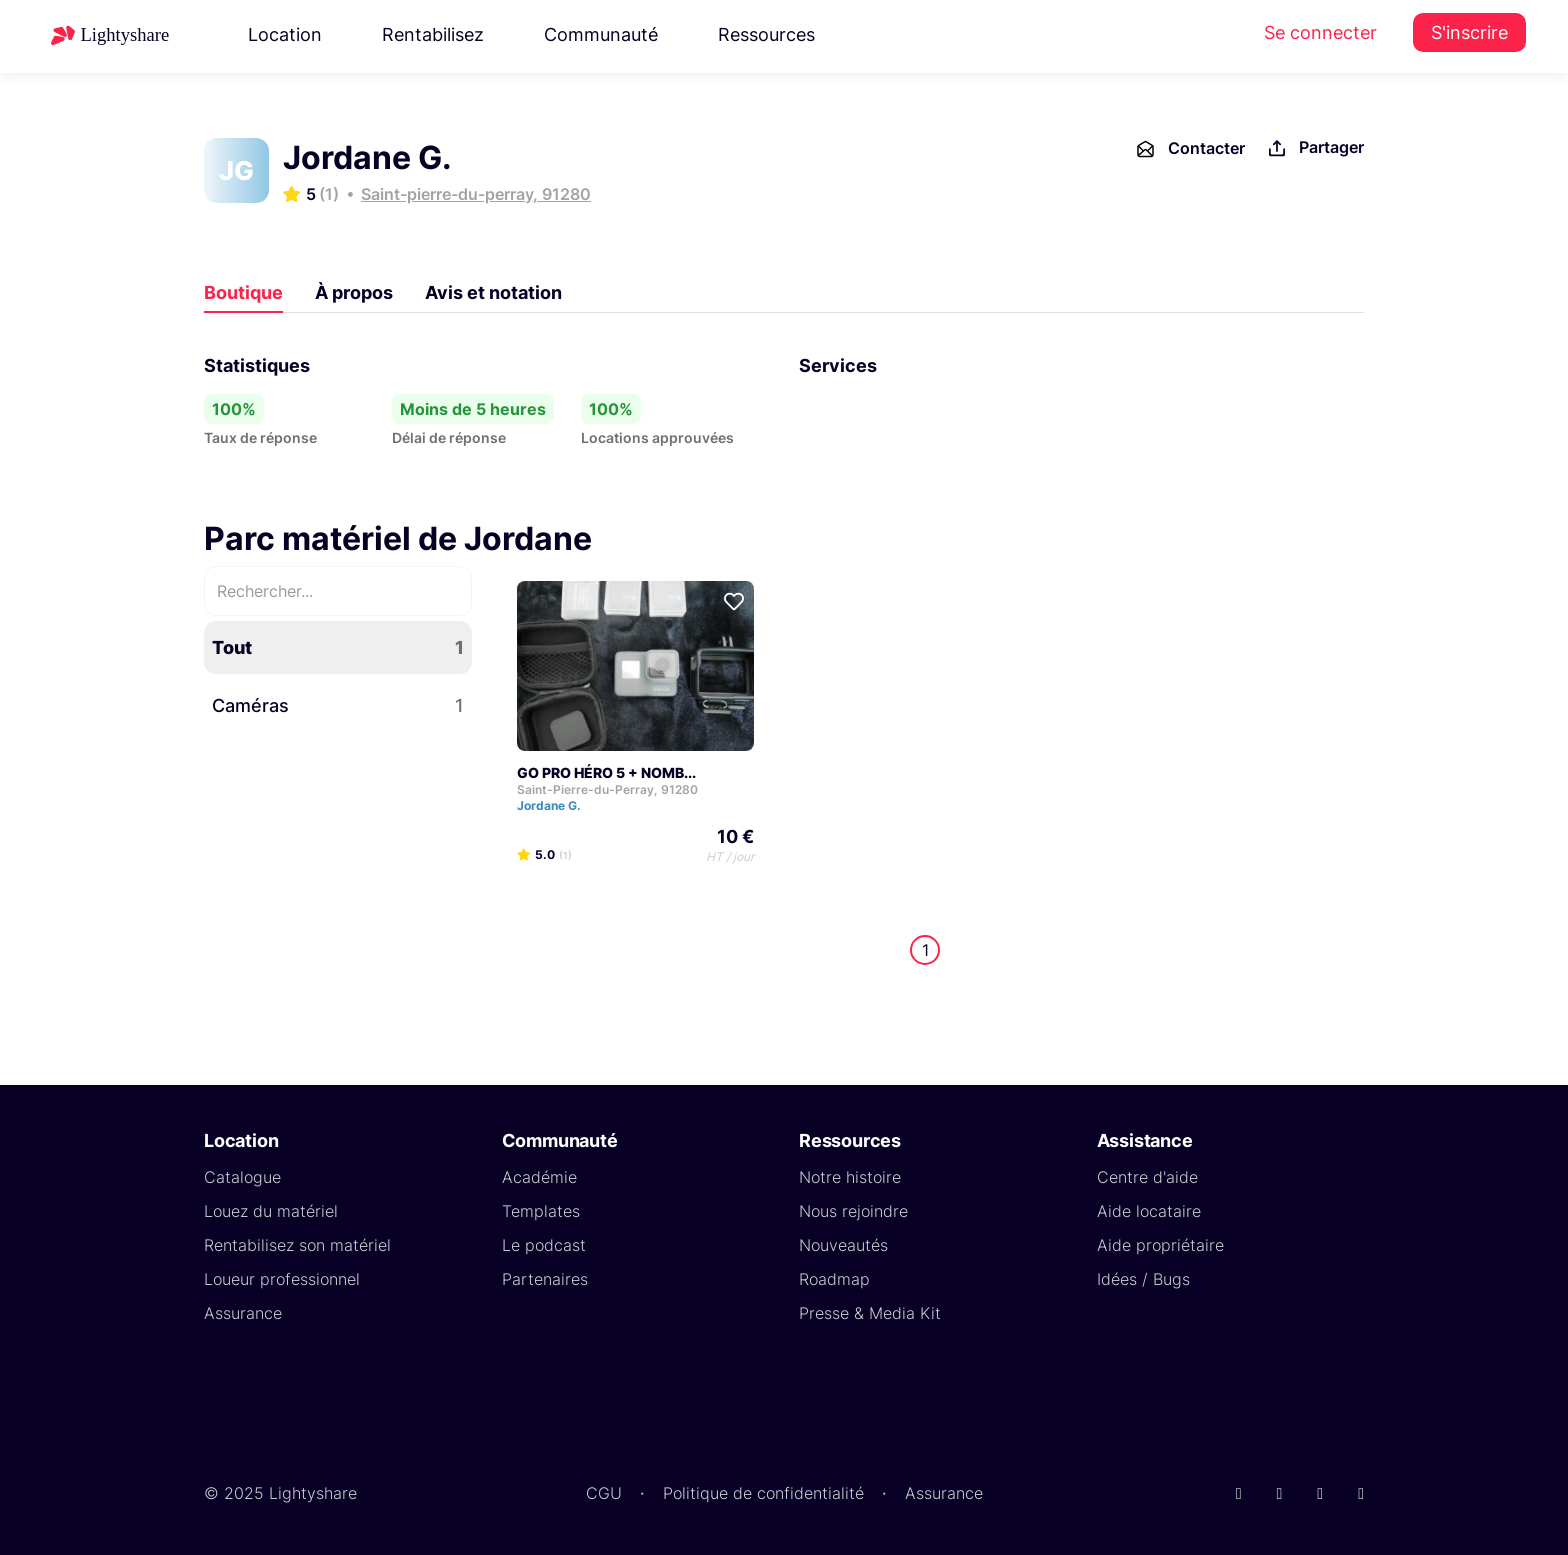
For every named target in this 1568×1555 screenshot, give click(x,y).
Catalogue (242, 1177)
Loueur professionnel (282, 1279)
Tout (338, 647)
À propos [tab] (354, 292)
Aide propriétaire (1160, 1245)
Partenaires (545, 1279)
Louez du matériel (271, 1211)
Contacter (1189, 149)
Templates (541, 1211)
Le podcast (544, 1245)
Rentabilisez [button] (433, 34)
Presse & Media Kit (870, 1313)
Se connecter (1320, 32)
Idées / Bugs (1143, 1279)
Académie (539, 1177)
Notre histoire (850, 1177)
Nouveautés (843, 1245)
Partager (1314, 148)
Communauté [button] (601, 34)
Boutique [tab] (243, 292)
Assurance (243, 1313)
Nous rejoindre (853, 1211)
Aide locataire (1149, 1211)
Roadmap (834, 1279)
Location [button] (285, 34)
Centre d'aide (1147, 1177)
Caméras (338, 705)
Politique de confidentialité (763, 1493)
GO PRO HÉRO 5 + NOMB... (606, 772)
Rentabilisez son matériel (297, 1245)
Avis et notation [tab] (493, 292)
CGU (604, 1493)
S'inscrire (1469, 32)
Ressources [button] (766, 34)
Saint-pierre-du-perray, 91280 (476, 194)
